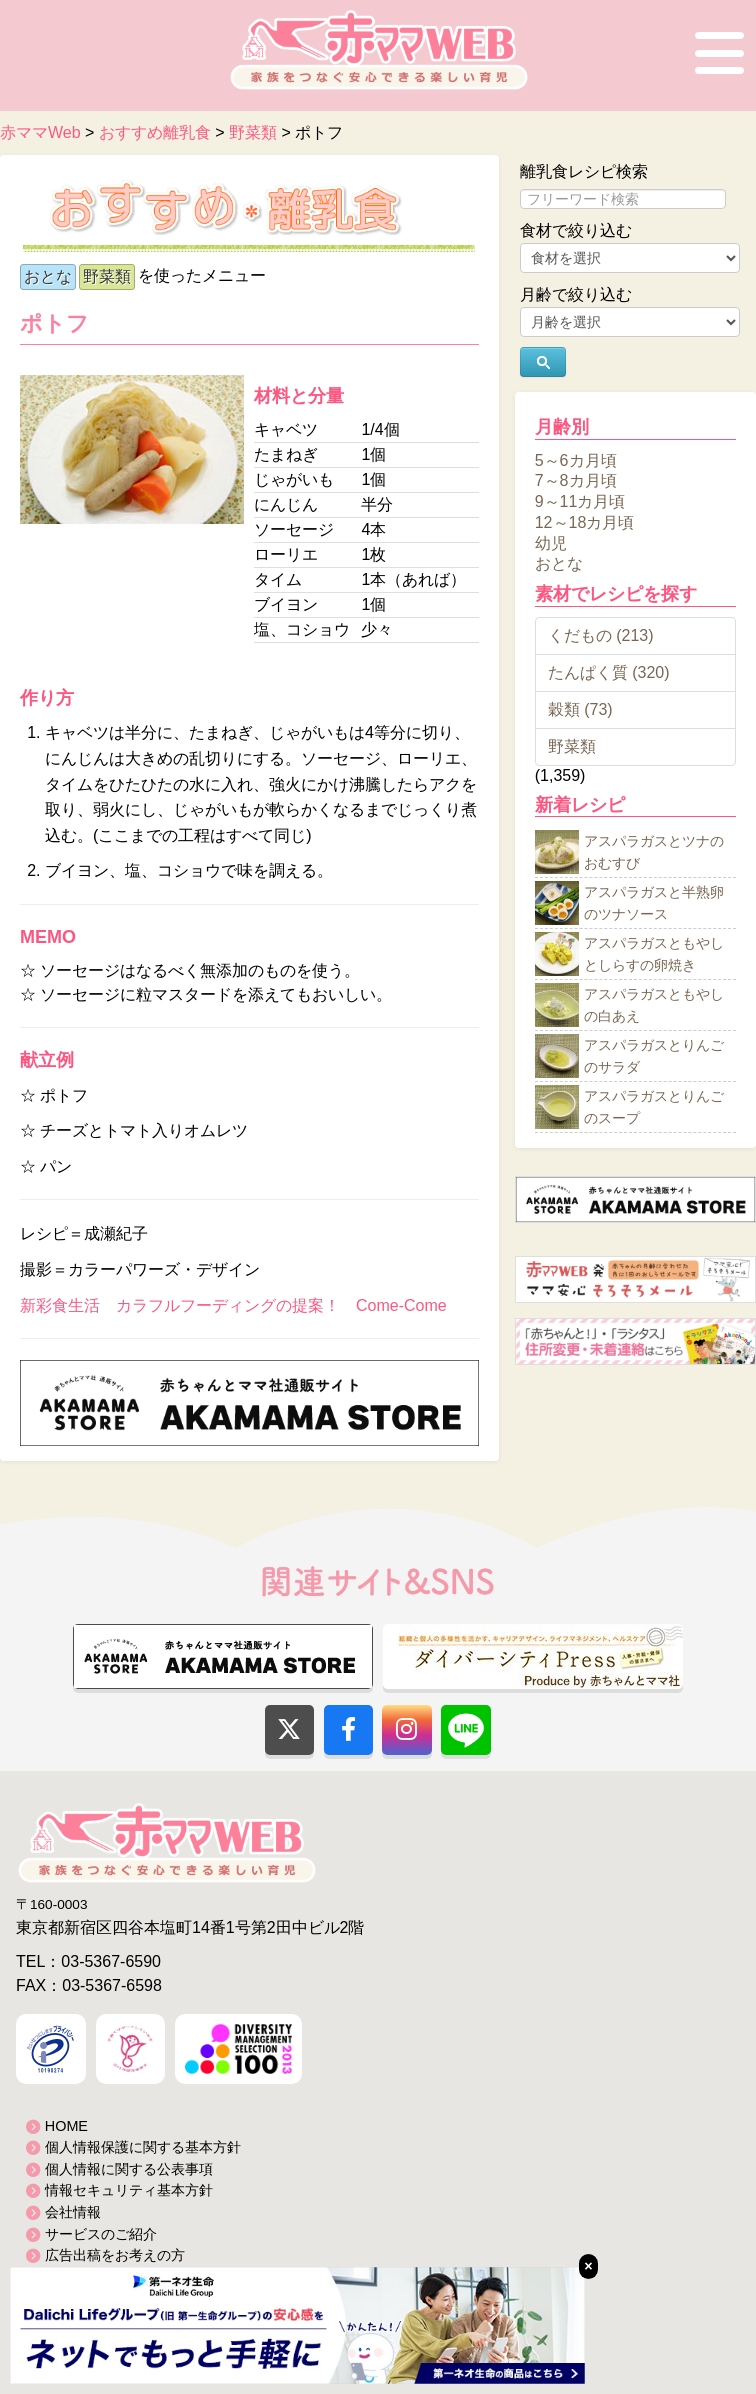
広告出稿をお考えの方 (115, 2255)
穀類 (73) (580, 709)
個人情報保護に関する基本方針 (143, 2147)
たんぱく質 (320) (609, 672)
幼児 (551, 542)
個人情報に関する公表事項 (129, 2169)
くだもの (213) (601, 635)
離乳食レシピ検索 (584, 171)
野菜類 (107, 276)
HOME (66, 2126)
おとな (48, 276)
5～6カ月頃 (576, 459)
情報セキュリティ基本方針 (129, 2190)
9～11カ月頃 (580, 501)
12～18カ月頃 (585, 522)
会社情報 (73, 2212)
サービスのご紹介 (101, 2234)
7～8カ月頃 (576, 480)
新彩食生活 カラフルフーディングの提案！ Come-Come (233, 1305)
